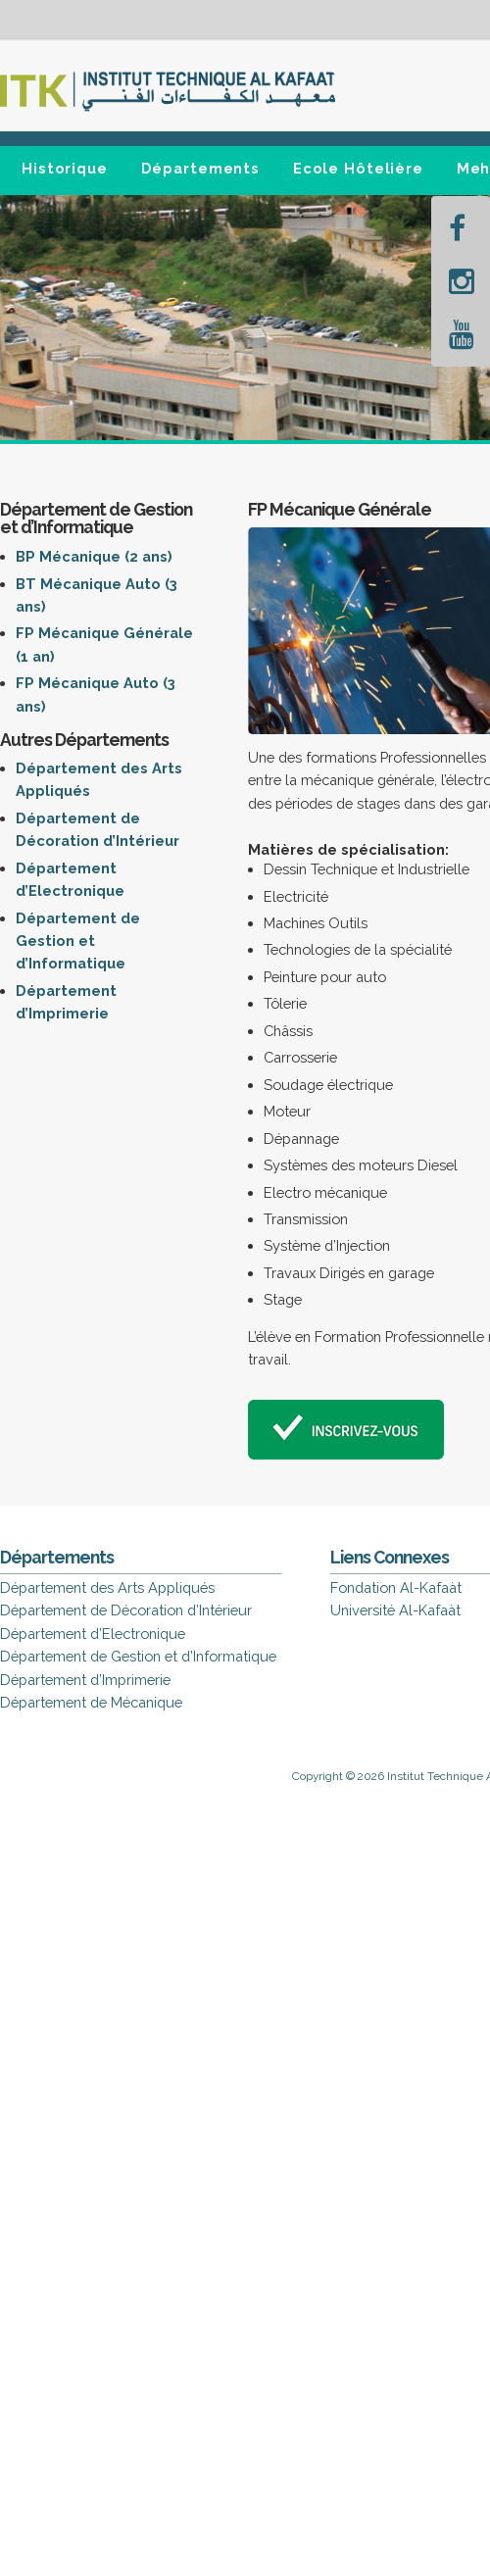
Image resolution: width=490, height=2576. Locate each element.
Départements (201, 168)
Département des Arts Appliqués (107, 1587)
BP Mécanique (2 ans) (94, 556)
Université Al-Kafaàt (395, 1610)
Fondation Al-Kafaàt (396, 1587)
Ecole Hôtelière (358, 168)
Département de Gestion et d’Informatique (78, 941)
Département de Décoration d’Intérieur (126, 1610)
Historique (65, 168)
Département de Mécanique (91, 1702)
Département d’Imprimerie (85, 1679)
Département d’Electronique (92, 1633)
